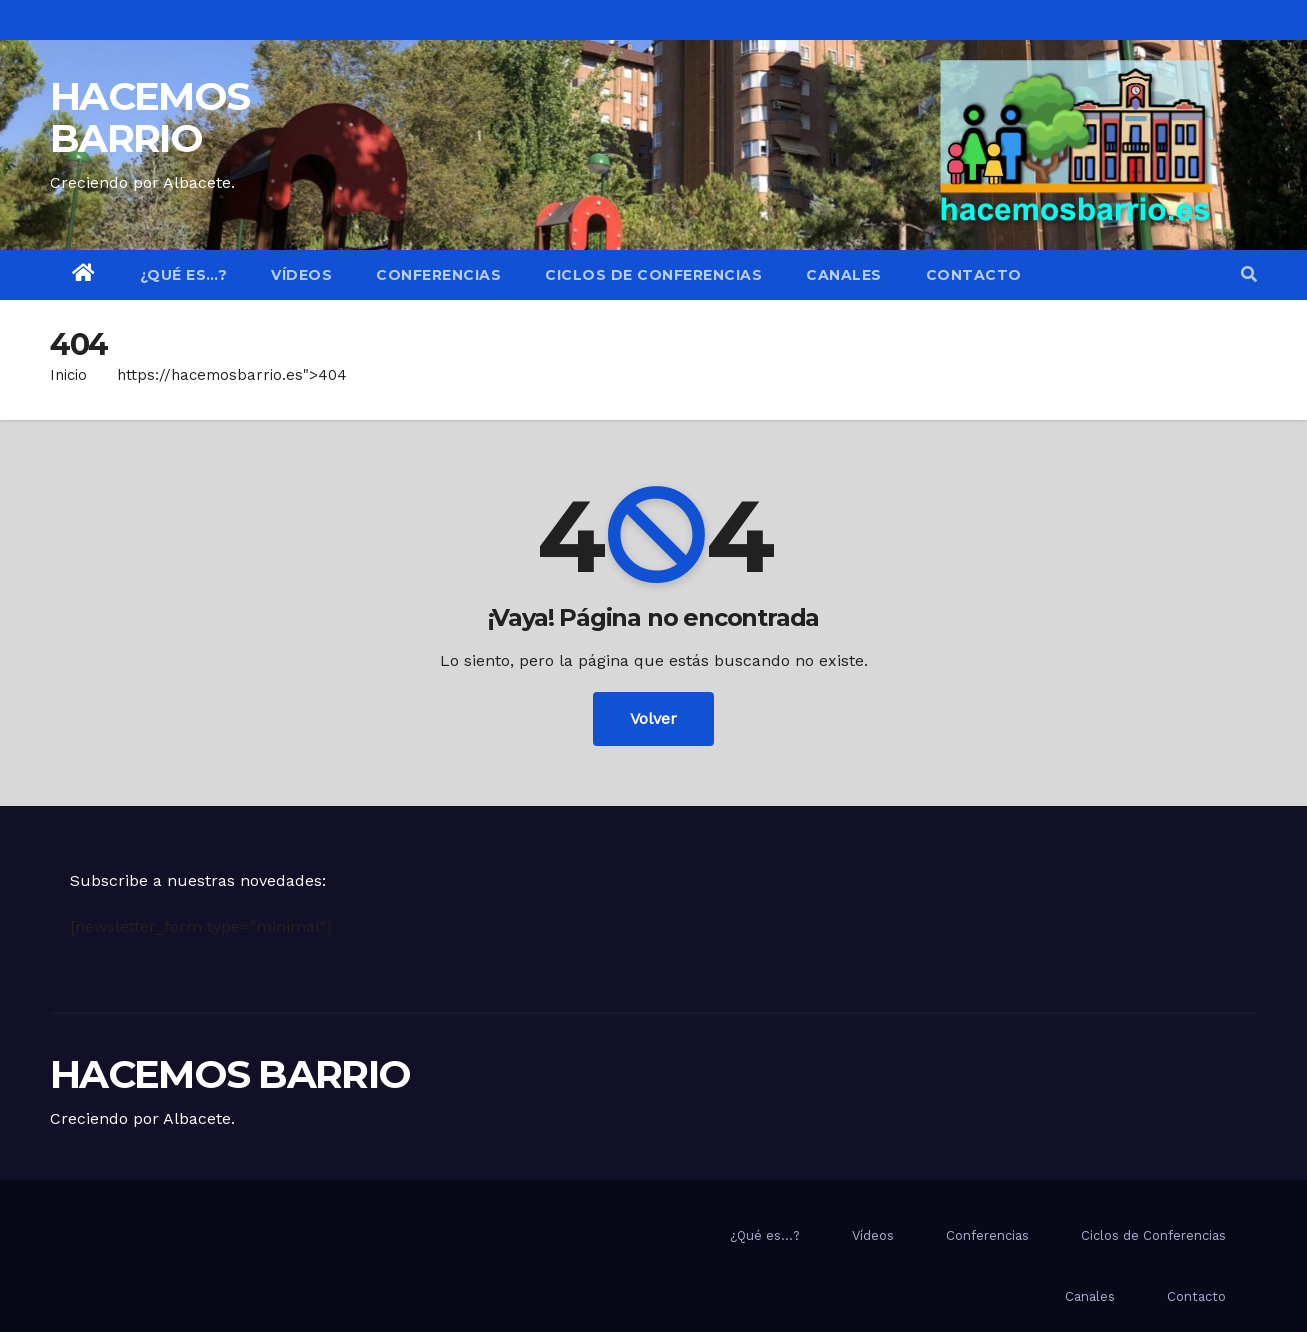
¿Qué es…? (184, 275)
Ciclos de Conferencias (653, 275)
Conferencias (438, 275)
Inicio (68, 375)
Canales (844, 275)
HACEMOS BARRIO (149, 117)
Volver (653, 718)
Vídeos (301, 275)
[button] (1249, 274)
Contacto (974, 275)
